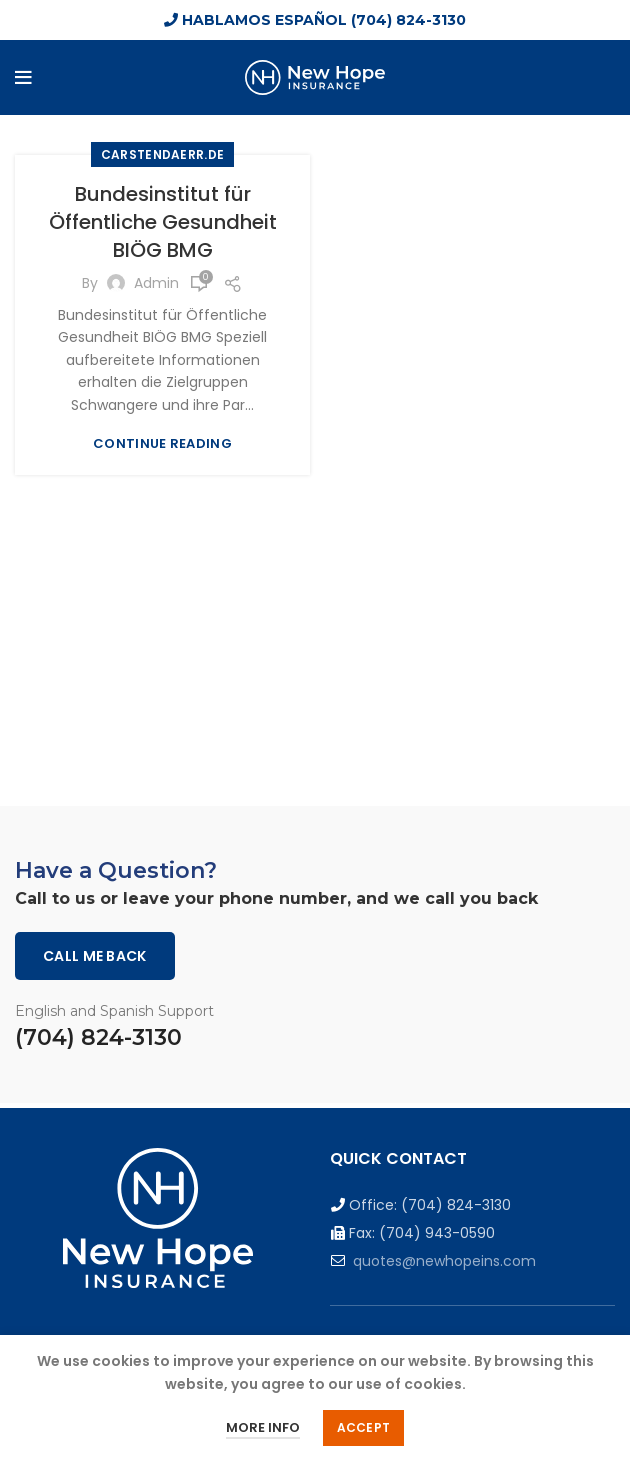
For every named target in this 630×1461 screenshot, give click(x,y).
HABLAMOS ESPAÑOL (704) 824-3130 (315, 20)
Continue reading (162, 443)
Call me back (95, 956)
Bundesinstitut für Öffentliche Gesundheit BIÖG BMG (163, 222)
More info (263, 1427)
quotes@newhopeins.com (444, 1261)
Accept (364, 1427)
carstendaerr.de (163, 154)
